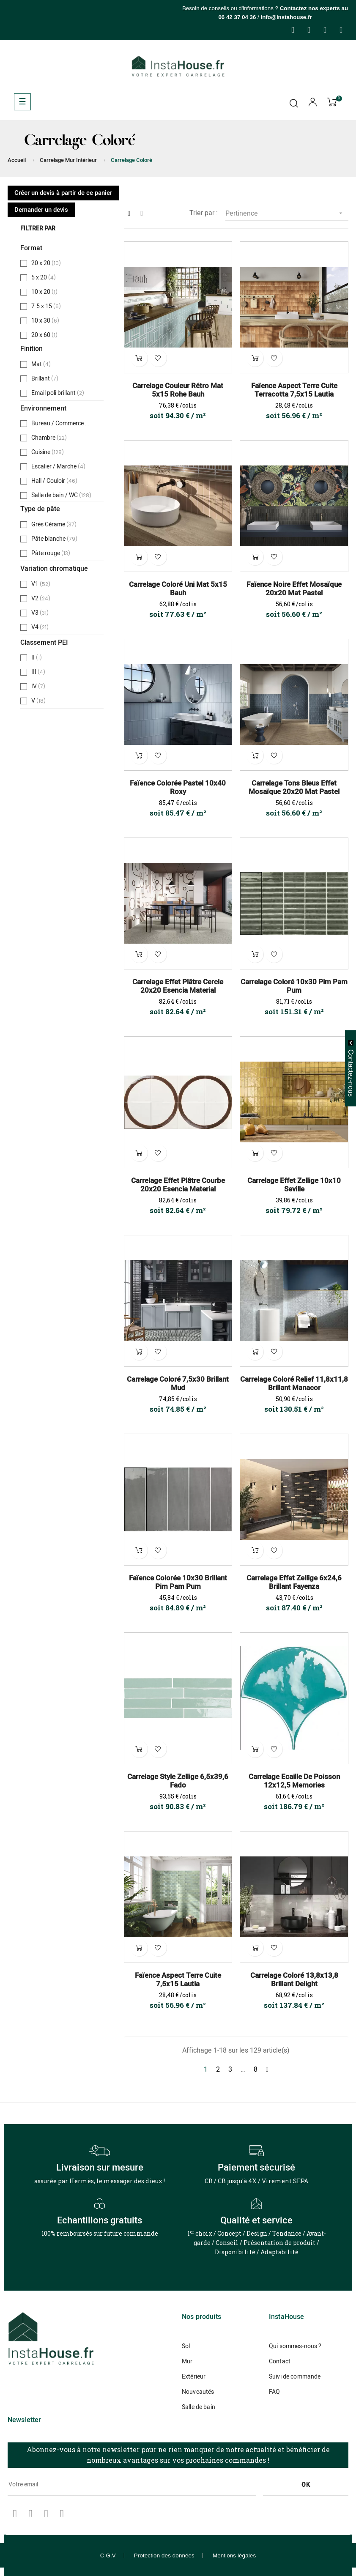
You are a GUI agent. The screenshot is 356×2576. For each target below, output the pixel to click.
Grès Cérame (54, 524)
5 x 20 (44, 278)
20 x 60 (45, 335)
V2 (40, 598)
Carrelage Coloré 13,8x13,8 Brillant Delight (294, 1979)
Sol (186, 2346)
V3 (40, 613)
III (38, 672)
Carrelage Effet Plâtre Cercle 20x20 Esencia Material (177, 986)
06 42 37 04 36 (237, 17)
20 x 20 (46, 263)
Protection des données (164, 2555)
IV (39, 686)
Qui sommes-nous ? (295, 2346)
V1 (40, 584)
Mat (41, 364)
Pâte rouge (50, 553)
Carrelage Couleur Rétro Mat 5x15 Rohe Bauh (177, 390)
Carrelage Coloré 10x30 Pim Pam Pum (294, 986)
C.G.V (108, 2555)
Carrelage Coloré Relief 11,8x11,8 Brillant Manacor (294, 1383)
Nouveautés (198, 2391)
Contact (279, 2361)
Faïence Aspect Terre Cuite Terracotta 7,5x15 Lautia (294, 390)
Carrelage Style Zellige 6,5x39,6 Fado (177, 1781)
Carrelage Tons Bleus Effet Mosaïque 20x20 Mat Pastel (294, 787)
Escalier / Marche (58, 467)
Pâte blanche (54, 539)
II (37, 658)
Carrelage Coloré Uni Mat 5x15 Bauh (178, 588)
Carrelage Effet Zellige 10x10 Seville (294, 1185)
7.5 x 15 (46, 306)
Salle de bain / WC (61, 495)
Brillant (45, 379)
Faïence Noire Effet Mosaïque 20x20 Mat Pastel (294, 588)
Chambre (49, 438)
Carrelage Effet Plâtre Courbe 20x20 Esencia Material (178, 1185)
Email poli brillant (58, 393)
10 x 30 (45, 321)
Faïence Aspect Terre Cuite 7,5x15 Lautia (178, 1979)
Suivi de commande (294, 2376)
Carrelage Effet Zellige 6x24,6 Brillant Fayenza (294, 1582)
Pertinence (286, 213)
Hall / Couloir (54, 481)
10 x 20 (45, 292)
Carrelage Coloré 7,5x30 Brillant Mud (178, 1383)
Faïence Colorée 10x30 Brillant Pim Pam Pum (178, 1582)
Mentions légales (234, 2555)
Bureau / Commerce (62, 423)
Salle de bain (198, 2407)
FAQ (274, 2391)
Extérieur (193, 2376)
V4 (40, 627)
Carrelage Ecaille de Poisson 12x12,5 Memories (294, 1781)
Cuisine (47, 452)
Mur (187, 2361)
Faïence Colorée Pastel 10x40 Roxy (178, 787)
